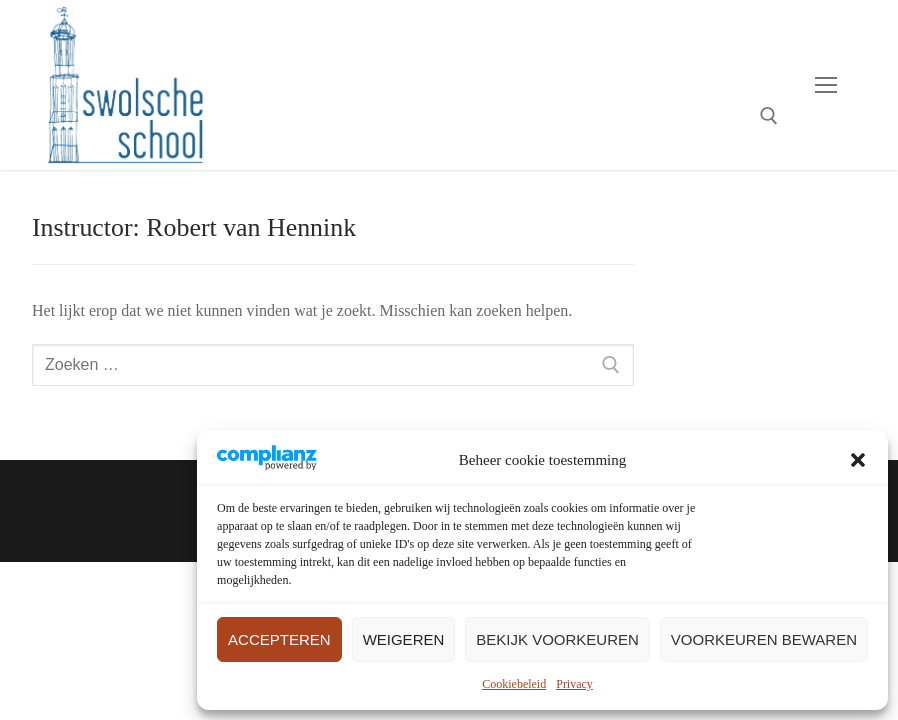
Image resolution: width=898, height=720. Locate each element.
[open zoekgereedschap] (769, 116)
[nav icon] (826, 85)
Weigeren (404, 639)
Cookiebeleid (514, 684)
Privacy (574, 684)
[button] (858, 460)
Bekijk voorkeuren (557, 639)
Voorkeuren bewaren (764, 639)
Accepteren (279, 639)
